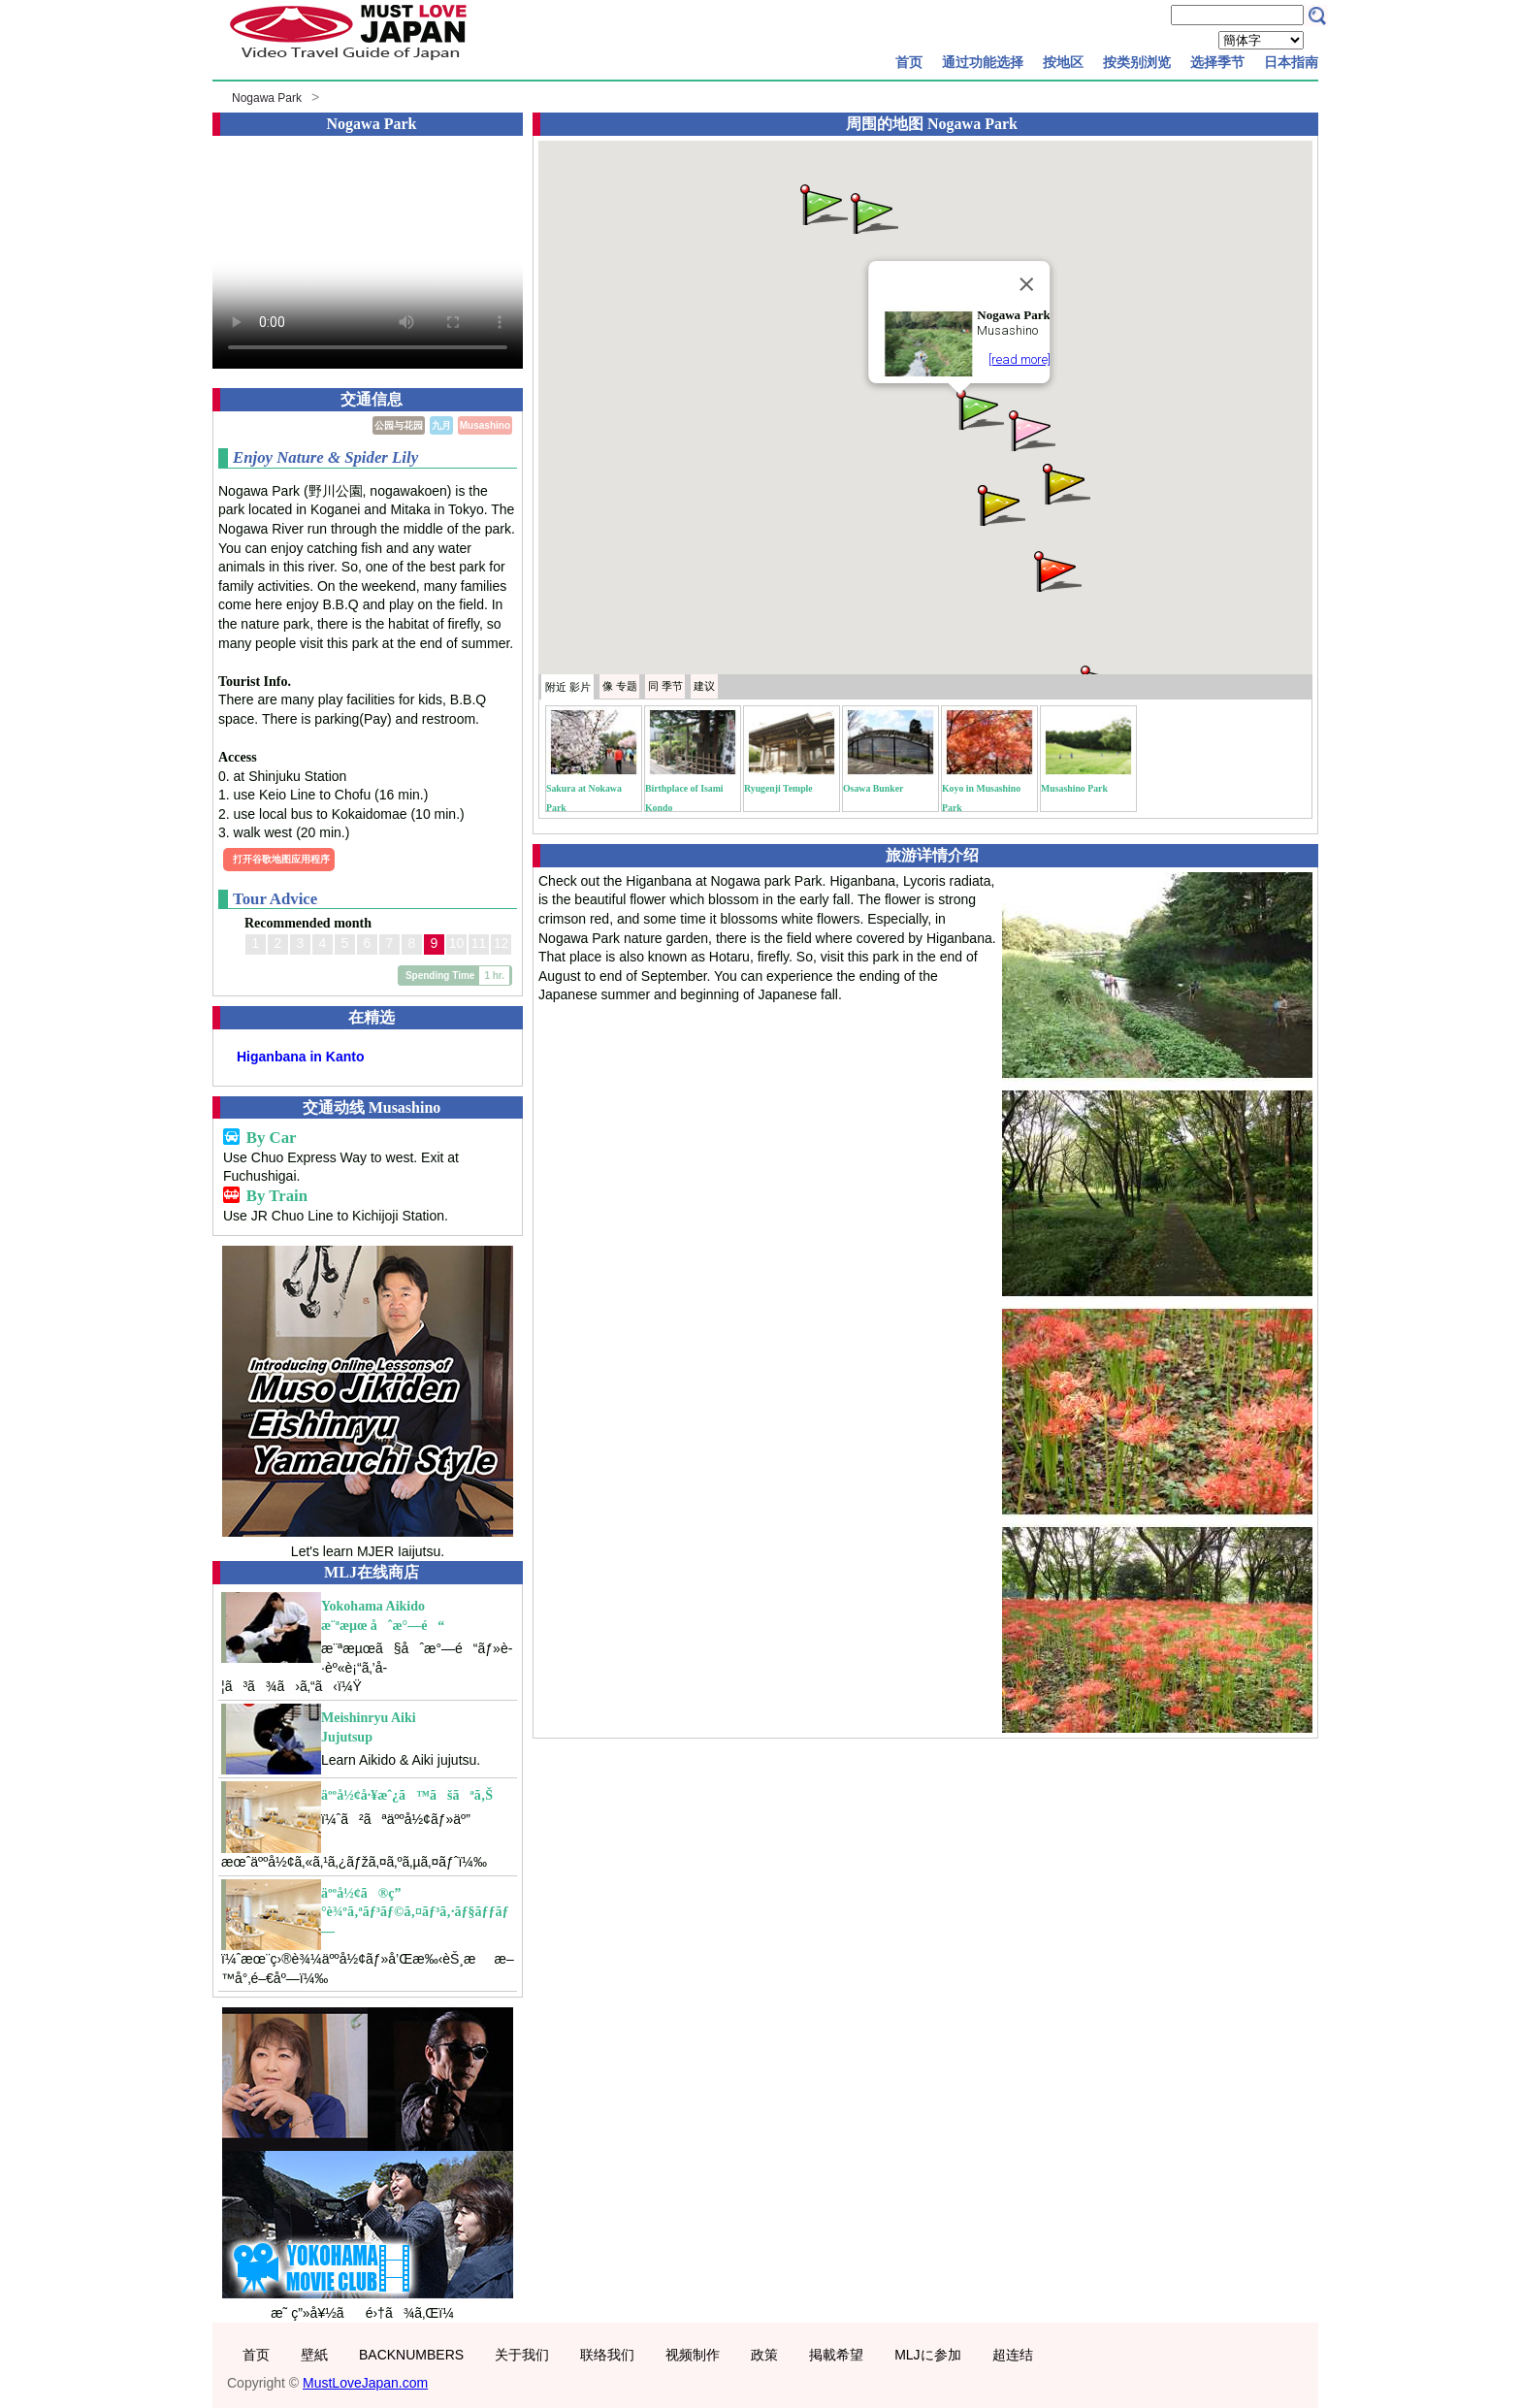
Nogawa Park (267, 98)
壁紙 (314, 2354)
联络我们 (607, 2354)
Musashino (485, 425)
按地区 (1063, 62)
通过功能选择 (982, 62)
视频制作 (692, 2354)
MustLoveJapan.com (365, 2383)
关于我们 (522, 2354)
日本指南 (1291, 62)
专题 (619, 686)
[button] (979, 408)
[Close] (1027, 284)
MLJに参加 (927, 2354)
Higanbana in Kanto (300, 1056)
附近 (568, 687)
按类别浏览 (1137, 62)
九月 (441, 425)
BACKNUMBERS (411, 2354)
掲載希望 (836, 2354)
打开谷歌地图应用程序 (281, 859)
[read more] (1019, 359)
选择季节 (1217, 62)
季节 (665, 686)
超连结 (1012, 2354)
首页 (908, 62)
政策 (764, 2354)
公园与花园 (398, 425)
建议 (704, 686)
